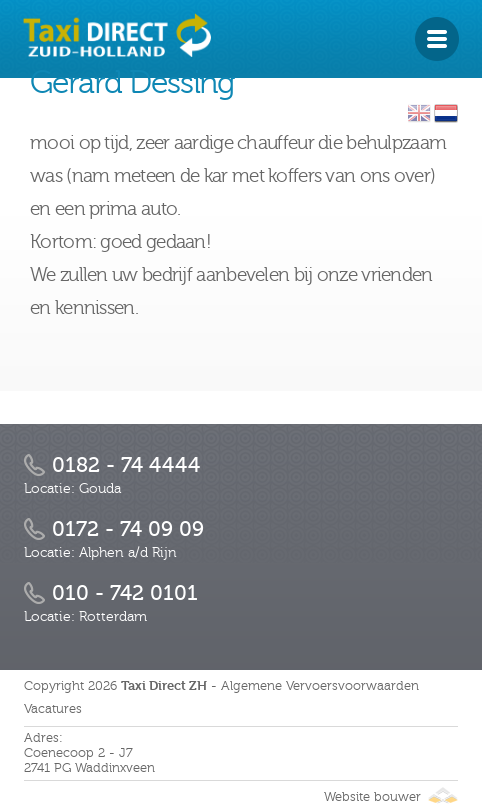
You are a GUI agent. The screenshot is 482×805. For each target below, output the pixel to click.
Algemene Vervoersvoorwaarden (320, 686)
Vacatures (53, 709)
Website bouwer (391, 797)
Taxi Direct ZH (164, 685)
